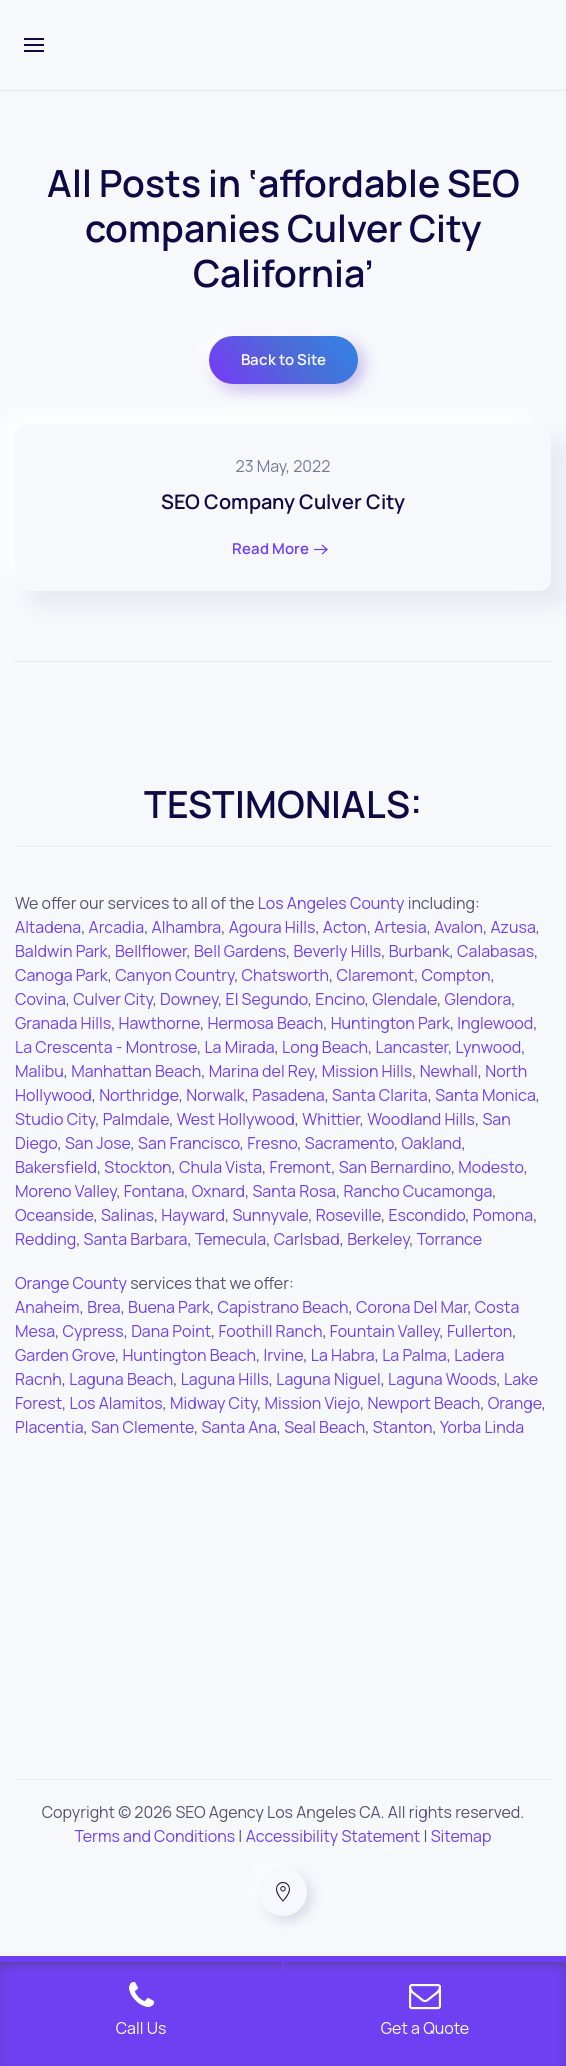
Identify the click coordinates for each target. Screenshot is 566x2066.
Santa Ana (238, 1427)
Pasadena (288, 1095)
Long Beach (325, 1047)
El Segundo (267, 999)
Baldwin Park (61, 951)
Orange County (71, 1283)
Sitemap (461, 1836)
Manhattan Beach (136, 1071)
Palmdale (136, 1119)
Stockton (137, 1167)
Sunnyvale (270, 1215)
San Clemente (142, 1427)
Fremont (301, 1167)
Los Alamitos (116, 1403)
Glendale (404, 999)
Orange (515, 1403)
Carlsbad (307, 1239)
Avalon (458, 927)
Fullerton (479, 1331)
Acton (345, 927)
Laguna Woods (442, 1379)
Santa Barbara (136, 1239)
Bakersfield (56, 1167)
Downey (189, 999)
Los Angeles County (331, 903)
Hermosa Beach (265, 1023)
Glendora (477, 999)
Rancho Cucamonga (417, 1191)
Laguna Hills (225, 1379)
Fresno (272, 1143)
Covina (40, 999)
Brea (104, 1307)
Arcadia (117, 927)
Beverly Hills (338, 951)
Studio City (55, 1119)
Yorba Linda (482, 1427)
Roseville (348, 1215)
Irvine (283, 1355)
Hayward (193, 1215)
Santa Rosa (294, 1191)
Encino (340, 999)
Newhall (449, 1071)
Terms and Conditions (155, 1836)
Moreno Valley (65, 1191)
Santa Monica (485, 1095)
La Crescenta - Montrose (106, 1047)
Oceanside (54, 1215)
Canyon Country (174, 975)
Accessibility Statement (333, 1836)
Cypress (93, 1331)
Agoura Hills (272, 927)
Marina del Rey (262, 1071)
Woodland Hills (421, 1119)
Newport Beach (423, 1403)
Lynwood (489, 1047)
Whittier (331, 1119)
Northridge (139, 1095)
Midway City (213, 1403)
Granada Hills (63, 1023)
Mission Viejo (312, 1403)
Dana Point (171, 1331)
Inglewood (495, 1023)
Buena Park (169, 1307)
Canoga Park (61, 975)
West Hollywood (236, 1119)
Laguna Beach (121, 1379)
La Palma (414, 1355)
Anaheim (47, 1307)
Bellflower (151, 951)
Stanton (403, 1427)
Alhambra (187, 927)
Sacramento (349, 1143)
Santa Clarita (380, 1095)
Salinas (127, 1215)
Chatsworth (285, 975)
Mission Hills (367, 1071)
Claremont (375, 975)
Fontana (154, 1191)
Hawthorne (159, 1023)
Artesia (400, 927)
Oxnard (218, 1191)
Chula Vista (220, 1167)
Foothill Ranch (271, 1331)
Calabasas (495, 951)
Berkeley (378, 1239)
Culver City (112, 999)
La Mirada (239, 1047)
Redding (45, 1239)
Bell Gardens (240, 951)
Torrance (449, 1239)
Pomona (503, 1215)
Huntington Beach (189, 1355)
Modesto (490, 1167)
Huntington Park (390, 1023)
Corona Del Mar (411, 1307)
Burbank (419, 951)
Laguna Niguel (328, 1379)
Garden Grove (65, 1355)
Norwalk (215, 1095)
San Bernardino (395, 1167)
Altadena (48, 927)
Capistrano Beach (282, 1307)
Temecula (230, 1239)
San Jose (98, 1143)
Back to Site (283, 359)
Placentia (49, 1427)
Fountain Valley (385, 1331)
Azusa (512, 927)
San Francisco (189, 1143)
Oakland (432, 1143)
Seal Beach (324, 1427)
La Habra (343, 1355)
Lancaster (412, 1047)
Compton (456, 975)
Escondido (426, 1215)
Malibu (39, 1071)
